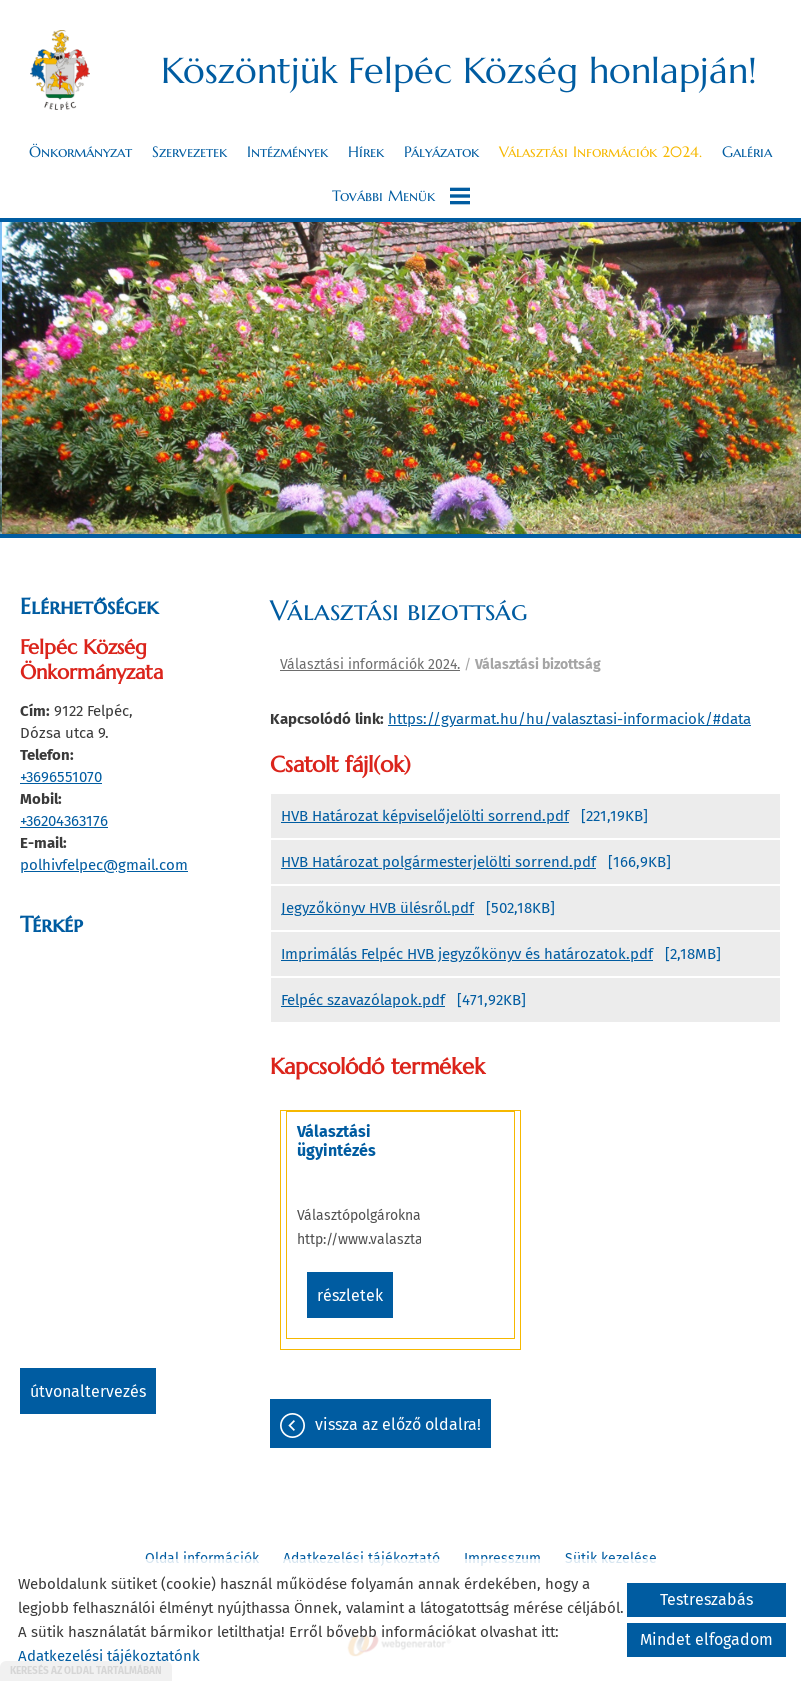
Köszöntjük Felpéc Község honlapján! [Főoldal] (459, 70)
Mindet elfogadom (706, 1639)
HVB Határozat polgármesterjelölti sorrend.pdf (438, 862)
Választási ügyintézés (336, 1141)
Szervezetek (189, 152)
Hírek (366, 152)
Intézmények (287, 152)
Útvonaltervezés (88, 1391)
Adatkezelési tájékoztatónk (109, 1656)
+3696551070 (61, 777)
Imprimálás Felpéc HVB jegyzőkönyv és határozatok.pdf (467, 954)
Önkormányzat (80, 152)
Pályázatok (441, 152)
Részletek (350, 1295)
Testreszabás (706, 1599)
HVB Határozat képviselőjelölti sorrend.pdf (425, 816)
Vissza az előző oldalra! (398, 1424)
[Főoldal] (60, 70)
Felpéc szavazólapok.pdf (363, 1000)
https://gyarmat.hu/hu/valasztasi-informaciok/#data (569, 719)
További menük (401, 196)
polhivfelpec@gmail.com (104, 865)
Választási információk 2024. (600, 152)
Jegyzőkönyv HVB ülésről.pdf (377, 908)
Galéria (747, 152)
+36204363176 (64, 821)
